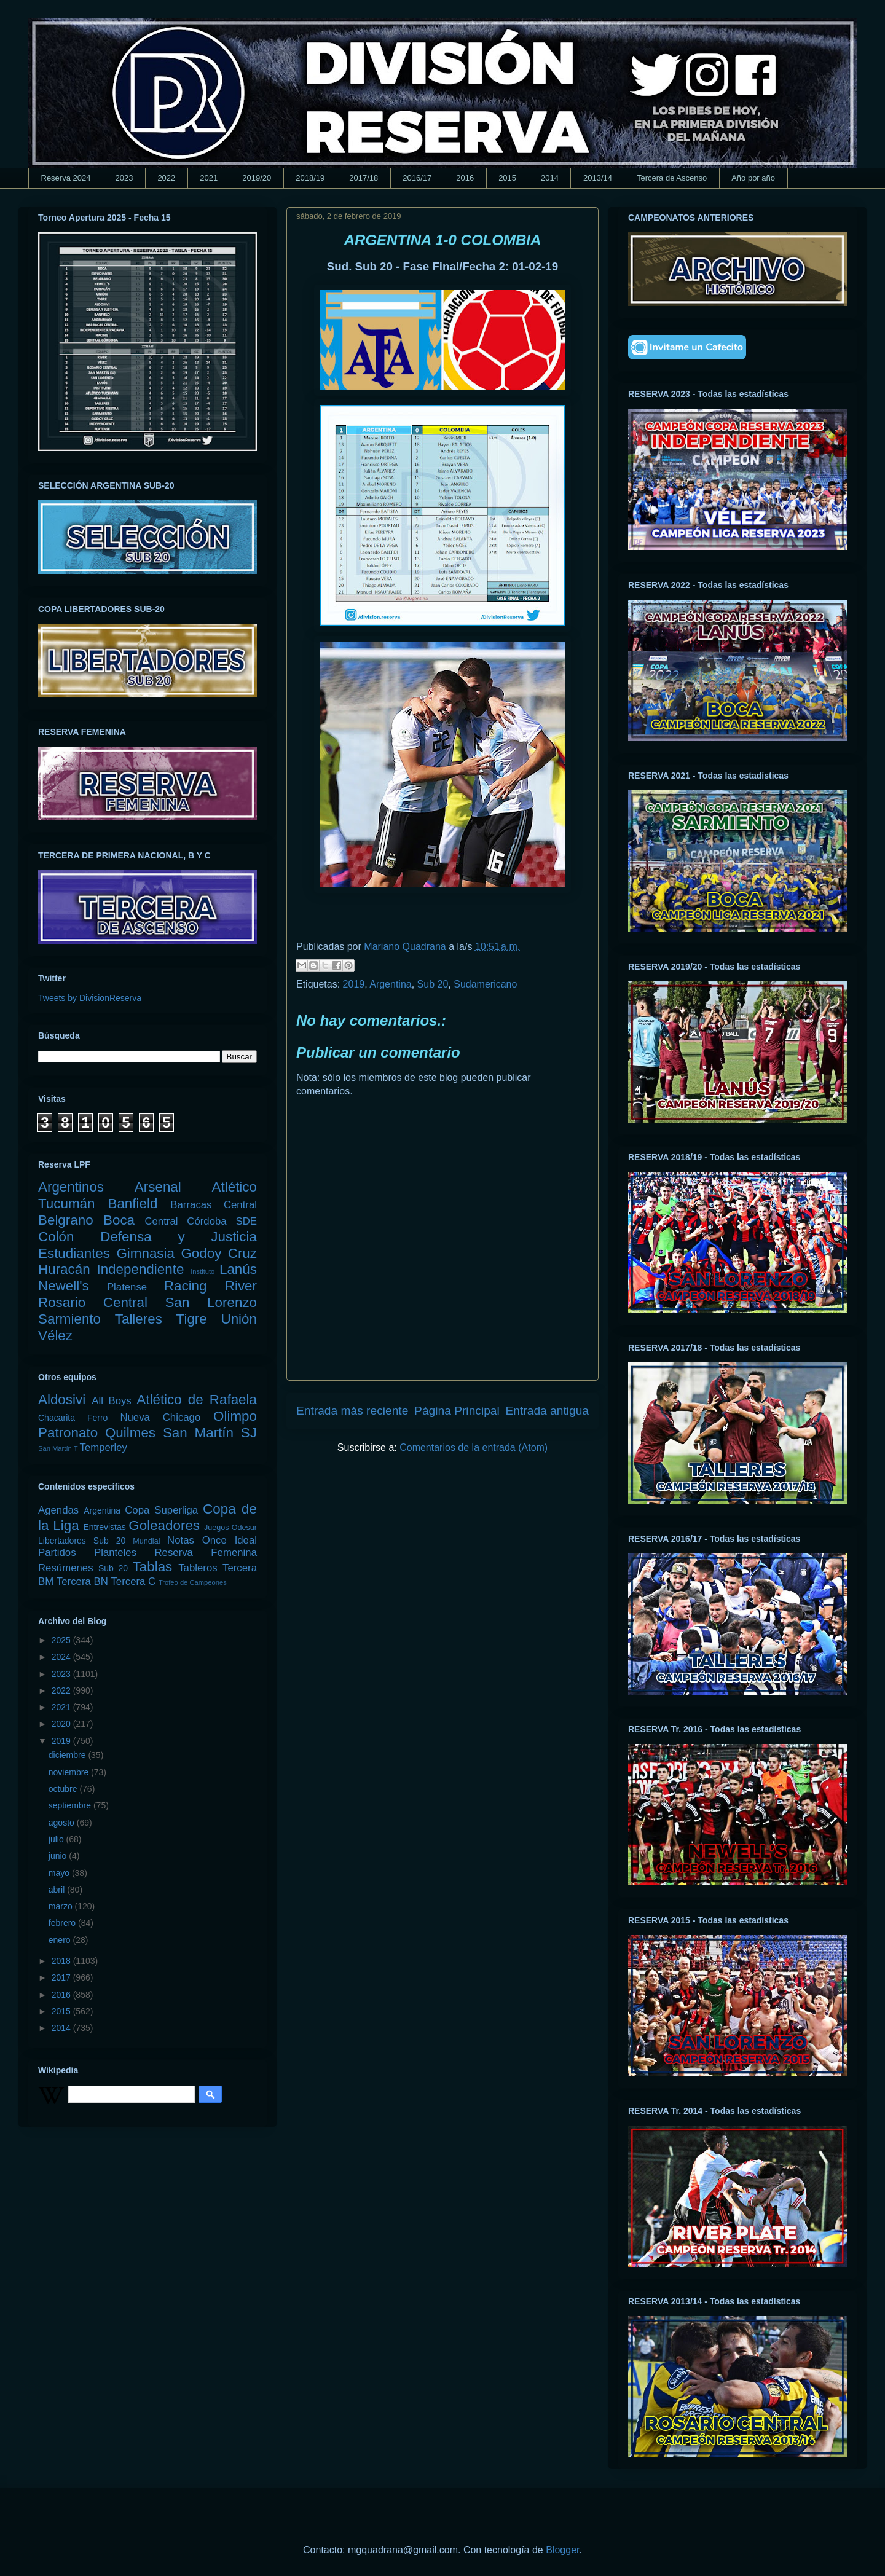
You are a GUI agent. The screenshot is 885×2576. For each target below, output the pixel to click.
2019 (354, 984)
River (241, 1286)
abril (58, 1890)
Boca (119, 1220)
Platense (127, 1287)
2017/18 (363, 178)
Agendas (58, 1510)
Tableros (197, 1568)
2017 (62, 1977)
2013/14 (597, 178)
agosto (63, 1823)
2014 (550, 178)
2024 (62, 1657)
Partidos (57, 1552)
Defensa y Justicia (178, 1236)
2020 (62, 1724)
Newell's (63, 1286)
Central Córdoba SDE (200, 1221)
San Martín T (57, 1448)
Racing (185, 1286)
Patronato (68, 1432)
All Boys (112, 1401)
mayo (60, 1873)
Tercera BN (82, 1581)
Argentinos (71, 1187)
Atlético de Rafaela (196, 1399)
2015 (507, 178)
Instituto (202, 1271)
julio (57, 1839)
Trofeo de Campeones (193, 1582)
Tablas (153, 1566)
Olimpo (235, 1416)
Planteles (115, 1552)
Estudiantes (74, 1253)
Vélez (55, 1335)
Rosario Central (93, 1302)
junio (59, 1856)
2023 (124, 178)
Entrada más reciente (352, 1410)
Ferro (97, 1418)
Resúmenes (65, 1568)
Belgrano (65, 1220)
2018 (62, 1961)
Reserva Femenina (205, 1552)
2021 (209, 178)
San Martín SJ (210, 1432)
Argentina (390, 984)
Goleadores (164, 1525)
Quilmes (130, 1432)
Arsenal (158, 1187)
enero (61, 1940)
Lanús (238, 1269)
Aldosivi (61, 1399)
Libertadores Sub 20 (81, 1540)
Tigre (191, 1319)
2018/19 (310, 178)
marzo (62, 1906)
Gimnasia (145, 1253)
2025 (62, 1640)
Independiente (140, 1269)
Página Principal (457, 1410)
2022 (166, 178)
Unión (239, 1319)
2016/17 (417, 178)
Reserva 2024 (66, 178)
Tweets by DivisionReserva (89, 998)
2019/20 (256, 178)
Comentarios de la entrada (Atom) (473, 1447)
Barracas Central (213, 1205)
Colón (56, 1236)
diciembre (68, 1755)
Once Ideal (229, 1540)
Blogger (562, 2550)
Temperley (103, 1447)
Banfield (132, 1203)
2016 (465, 178)
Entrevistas (105, 1527)
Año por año (753, 178)
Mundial (146, 1541)
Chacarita (56, 1418)
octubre (64, 1789)
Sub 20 (433, 984)
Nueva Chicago (160, 1417)
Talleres (138, 1319)
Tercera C (133, 1581)
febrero (63, 1923)
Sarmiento (69, 1319)
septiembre (71, 1805)
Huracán (64, 1269)
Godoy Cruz (219, 1253)
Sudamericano (485, 984)
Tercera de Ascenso (672, 178)
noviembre (70, 1772)
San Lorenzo (211, 1302)
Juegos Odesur (230, 1527)
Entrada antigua (547, 1410)
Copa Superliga (161, 1510)
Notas (180, 1540)
